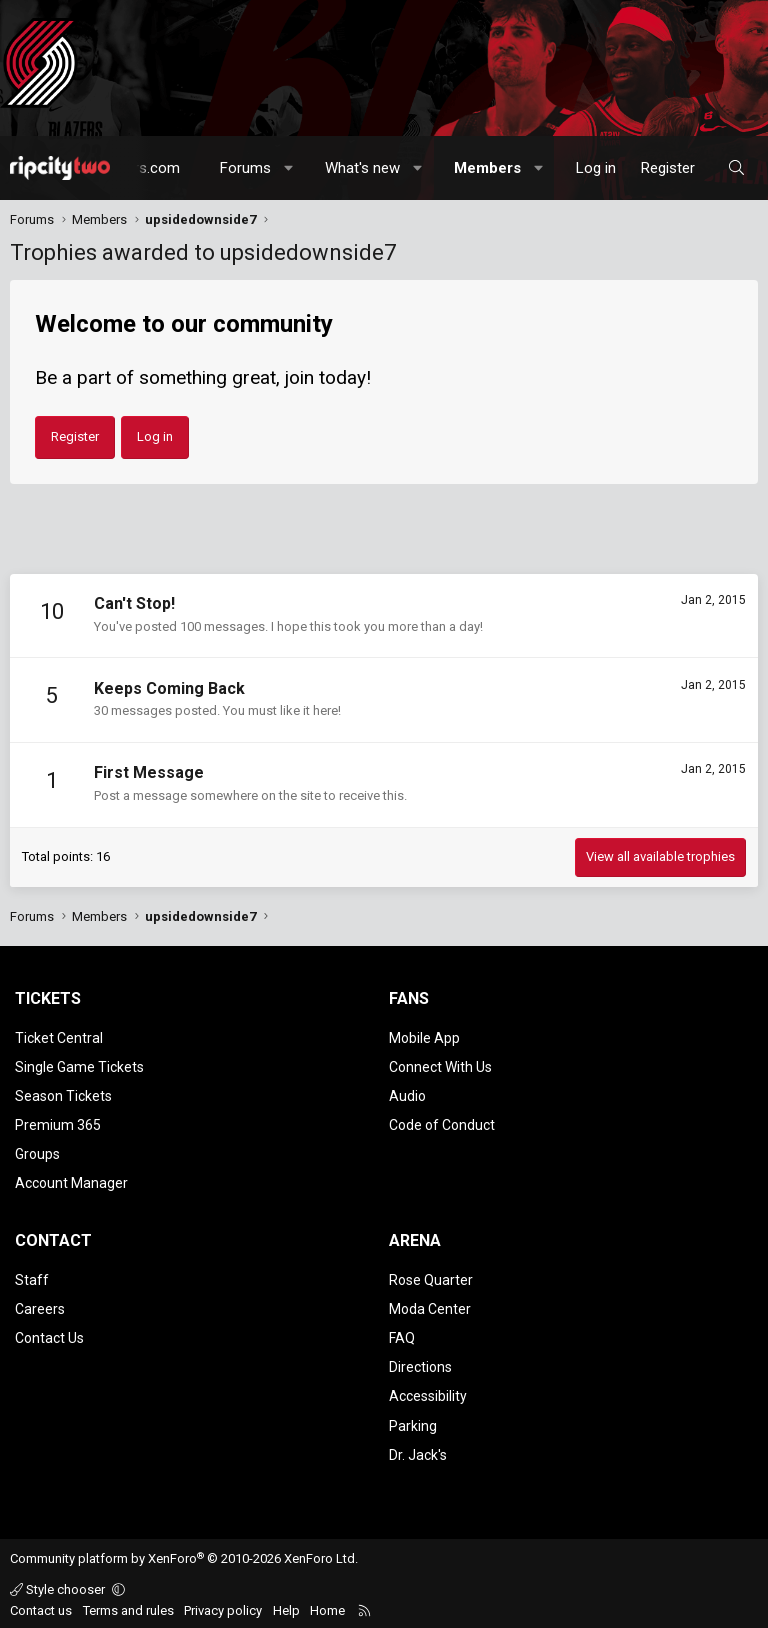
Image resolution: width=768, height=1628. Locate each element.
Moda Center (430, 1307)
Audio (407, 1095)
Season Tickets (63, 1095)
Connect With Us (440, 1066)
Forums (245, 168)
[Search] (736, 168)
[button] (289, 168)
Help (286, 1606)
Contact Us (49, 1336)
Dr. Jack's (418, 1451)
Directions (420, 1364)
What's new (362, 168)
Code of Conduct (442, 1124)
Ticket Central (59, 1038)
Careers (40, 1307)
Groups (37, 1153)
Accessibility (428, 1393)
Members (487, 168)
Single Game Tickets (79, 1066)
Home (327, 1606)
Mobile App (424, 1038)
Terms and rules (128, 1606)
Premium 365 (58, 1124)
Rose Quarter (431, 1278)
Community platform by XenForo (184, 1555)
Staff (32, 1278)
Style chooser (59, 1585)
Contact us (41, 1606)
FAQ (402, 1336)
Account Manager (71, 1182)
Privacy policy (223, 1606)
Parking (413, 1422)
